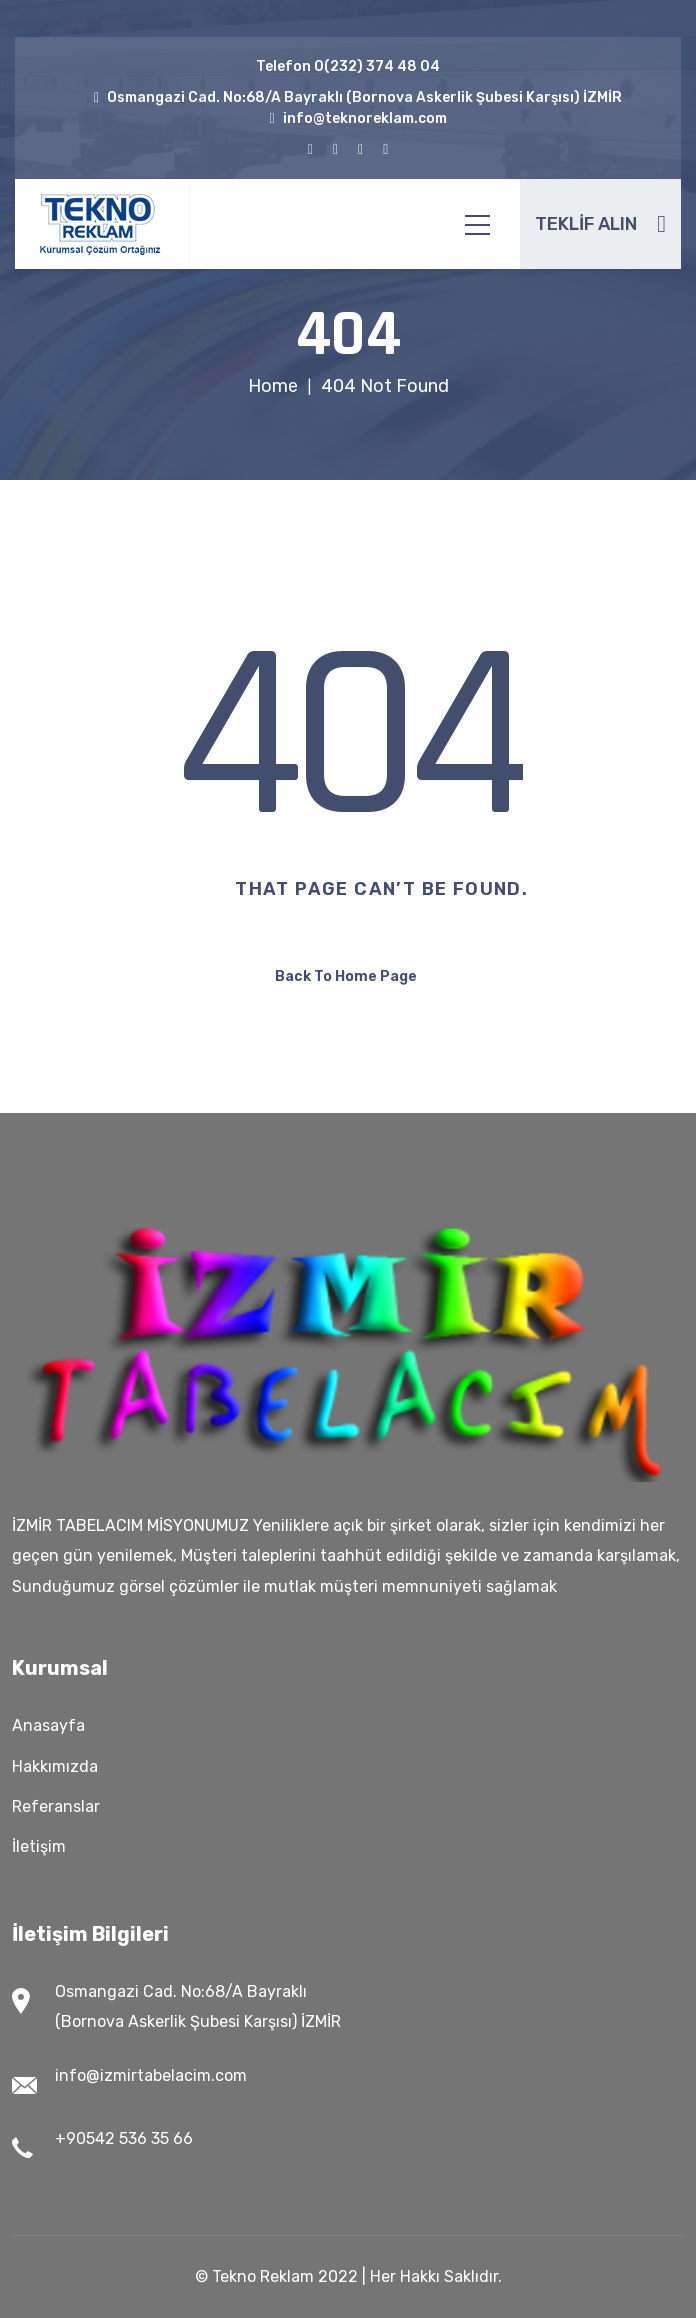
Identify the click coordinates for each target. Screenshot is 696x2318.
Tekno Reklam (263, 2276)
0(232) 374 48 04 (377, 66)
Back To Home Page (346, 976)
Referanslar (56, 1806)
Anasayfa (48, 1725)
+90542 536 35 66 (124, 2138)
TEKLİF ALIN (600, 224)
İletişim (39, 1846)
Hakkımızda (55, 1766)
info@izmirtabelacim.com (151, 2075)
